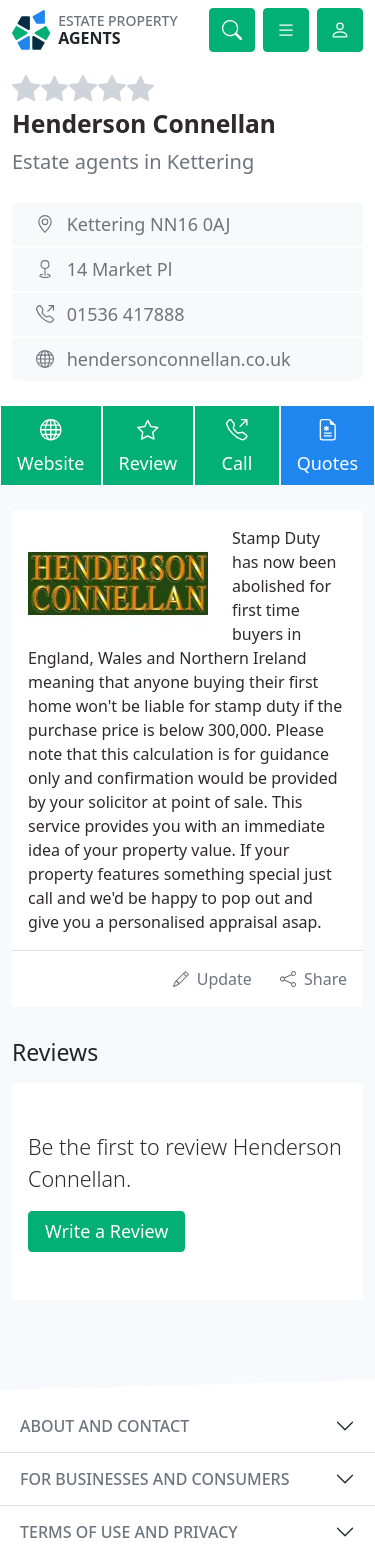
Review (148, 444)
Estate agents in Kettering (133, 161)
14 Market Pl (120, 269)
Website (51, 444)
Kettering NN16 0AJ (149, 224)
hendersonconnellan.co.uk (179, 359)
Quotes (327, 444)
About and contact (104, 1426)
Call (236, 444)
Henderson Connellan (144, 123)
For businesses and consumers (154, 1479)
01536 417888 (126, 314)
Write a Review (106, 1231)
